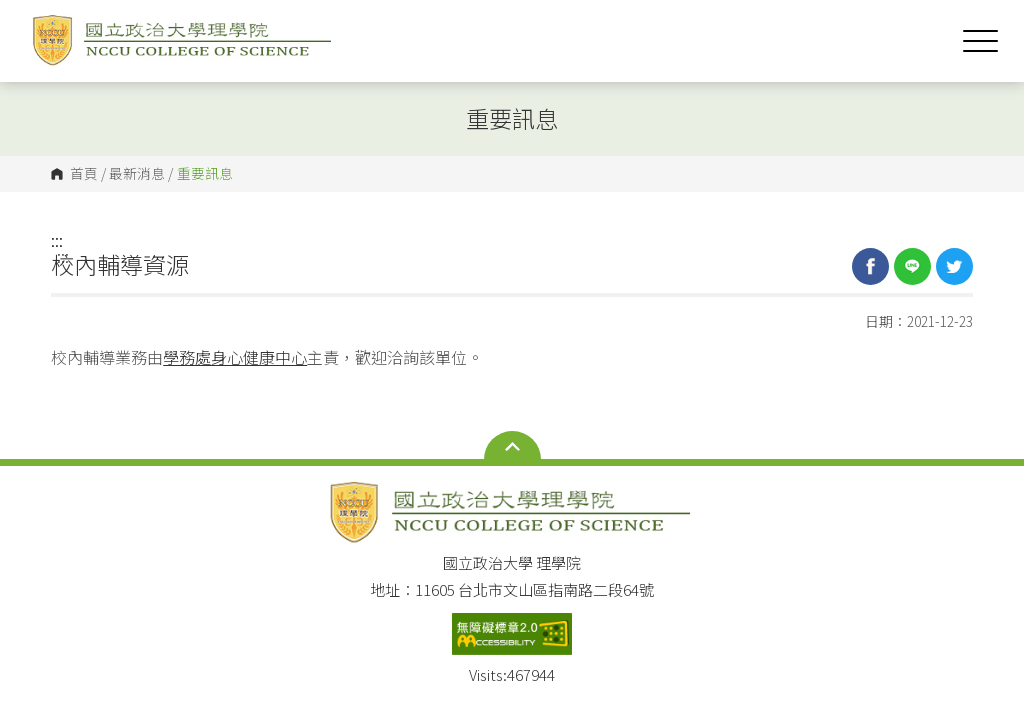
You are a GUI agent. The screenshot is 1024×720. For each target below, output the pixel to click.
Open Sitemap (512, 447)
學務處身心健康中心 (235, 357)
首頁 (84, 174)
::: (57, 240)
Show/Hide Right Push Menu (980, 41)
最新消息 (137, 174)
